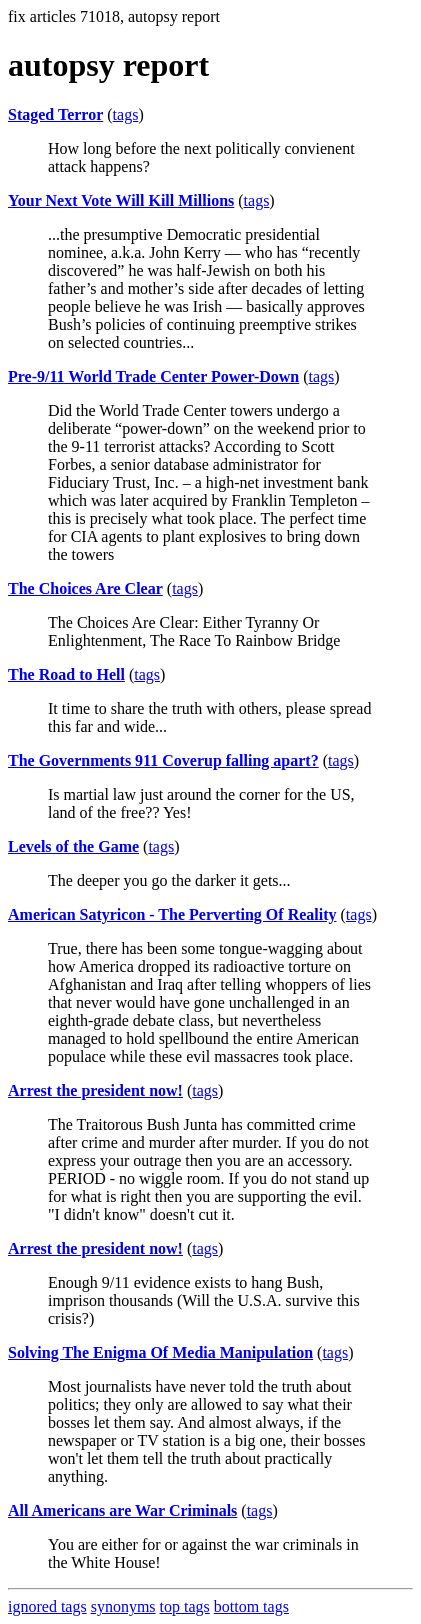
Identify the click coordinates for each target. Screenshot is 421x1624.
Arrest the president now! (95, 1090)
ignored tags (47, 1606)
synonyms (123, 1606)
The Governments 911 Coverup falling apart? (163, 760)
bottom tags (251, 1606)
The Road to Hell (66, 674)
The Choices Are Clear (85, 588)
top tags (185, 1606)
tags (126, 114)
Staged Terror (55, 114)
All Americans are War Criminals (122, 1510)
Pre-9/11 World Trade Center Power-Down (153, 376)
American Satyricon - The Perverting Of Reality (172, 914)
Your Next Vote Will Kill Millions (121, 200)
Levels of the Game (73, 846)
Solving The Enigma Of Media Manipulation (160, 1352)
